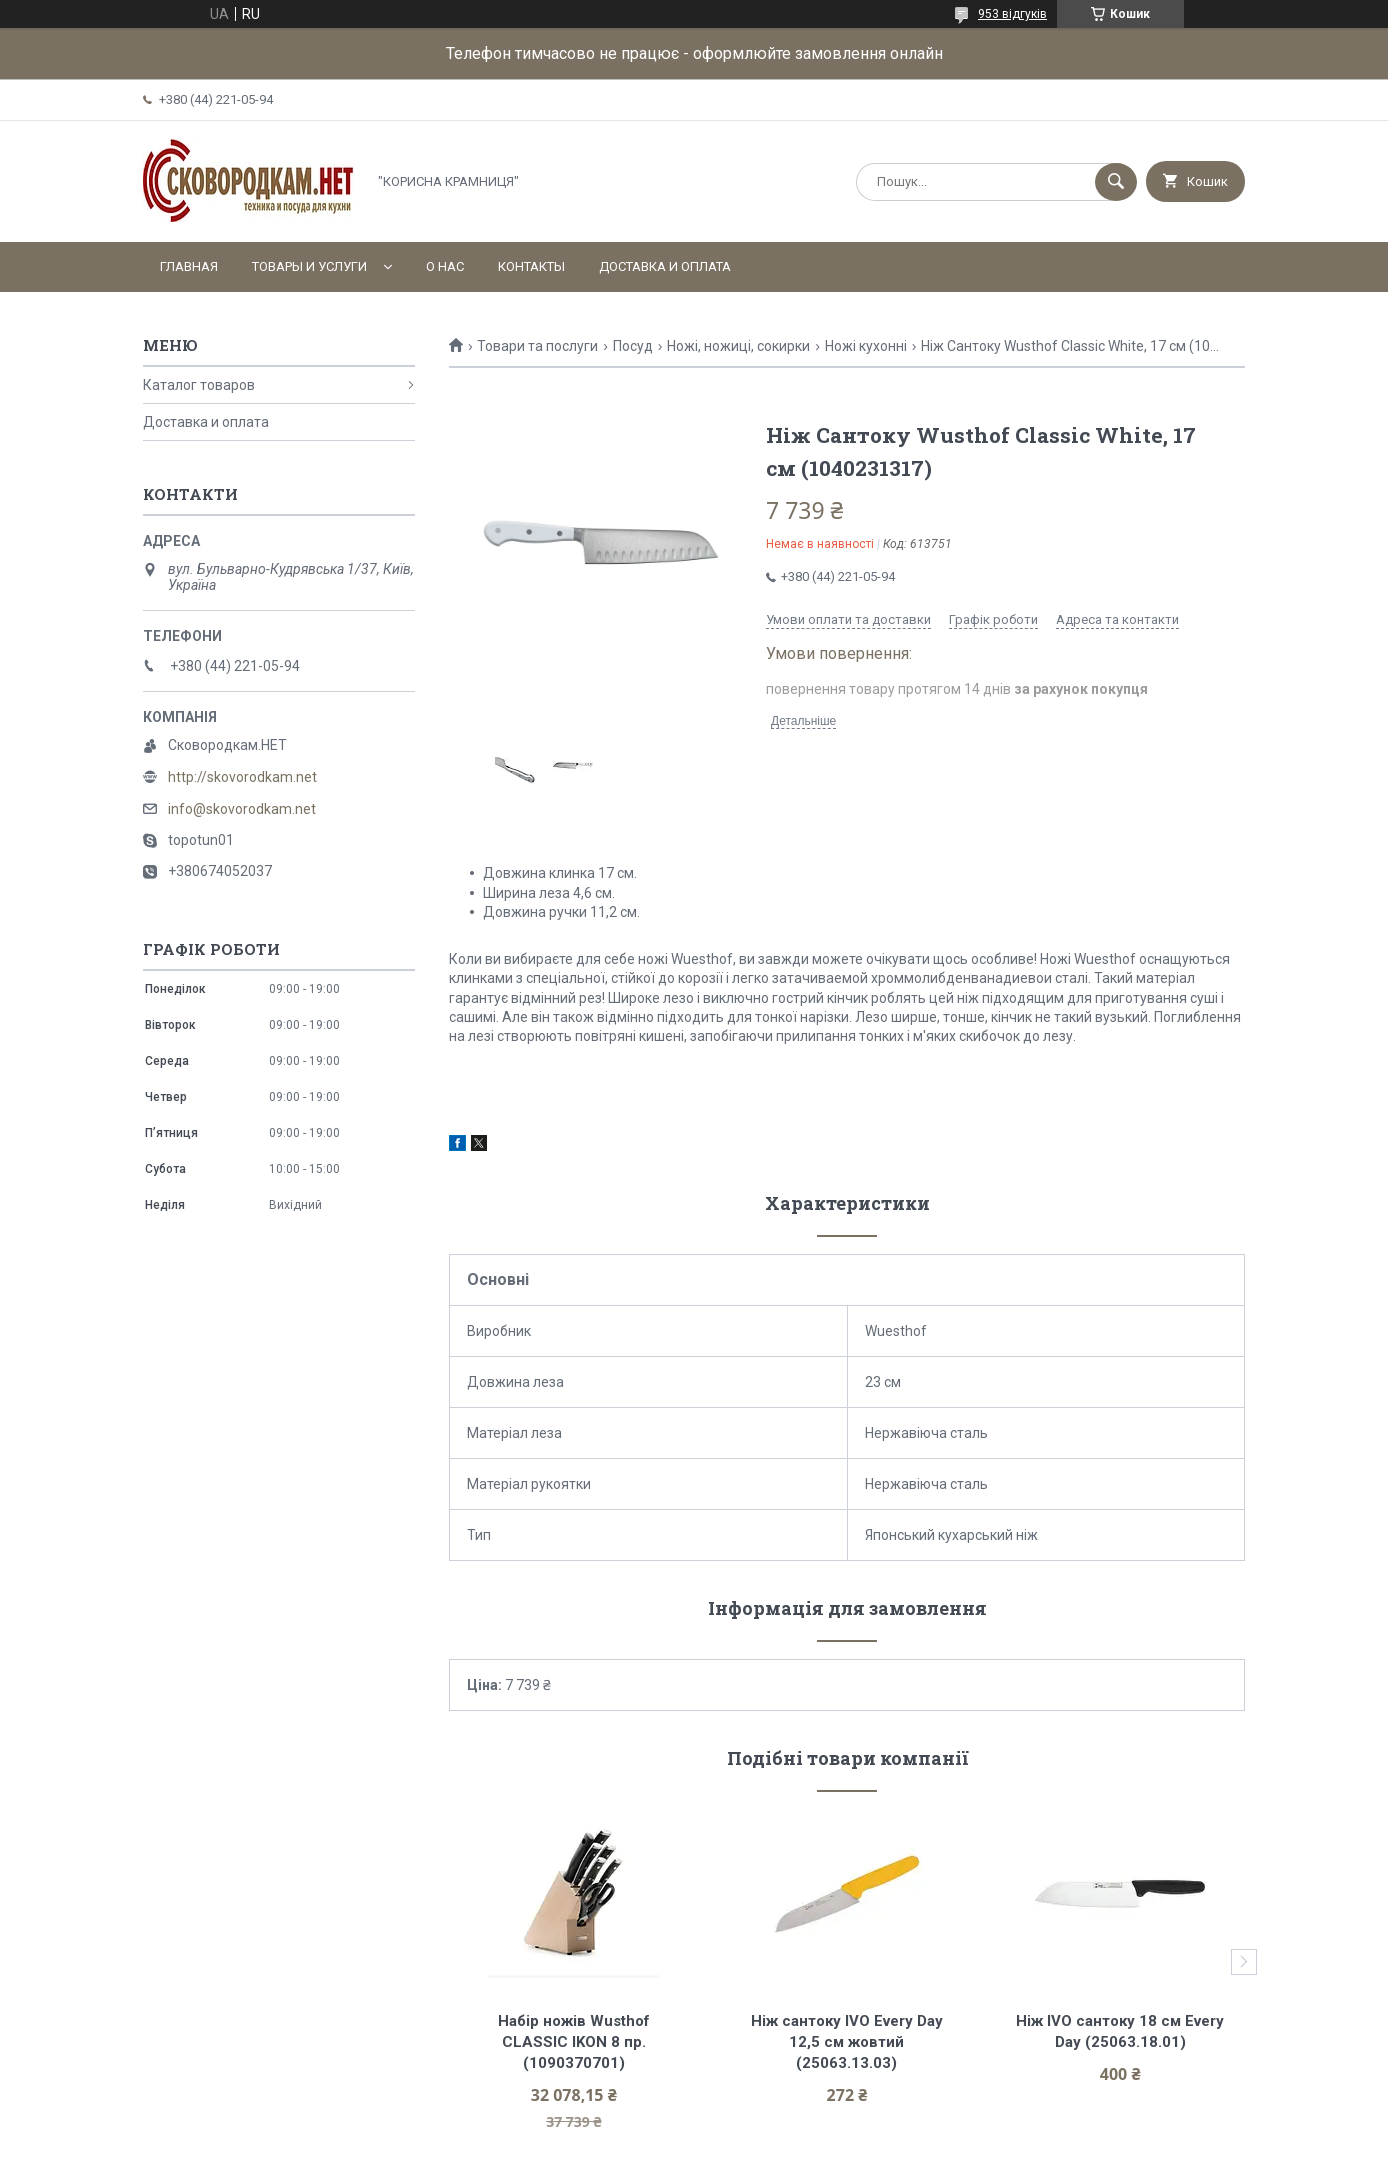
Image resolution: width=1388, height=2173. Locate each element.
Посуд (633, 346)
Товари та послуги (537, 346)
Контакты (531, 266)
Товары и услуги (309, 266)
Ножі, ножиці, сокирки (738, 346)
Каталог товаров (199, 385)
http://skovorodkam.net (242, 777)
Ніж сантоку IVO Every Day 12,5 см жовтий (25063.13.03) (849, 2042)
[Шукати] (1116, 182)
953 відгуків (1012, 14)
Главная (189, 266)
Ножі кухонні (866, 346)
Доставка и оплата (665, 266)
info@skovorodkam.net (242, 809)
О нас (445, 266)
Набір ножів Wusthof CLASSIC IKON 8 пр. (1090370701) (576, 2042)
